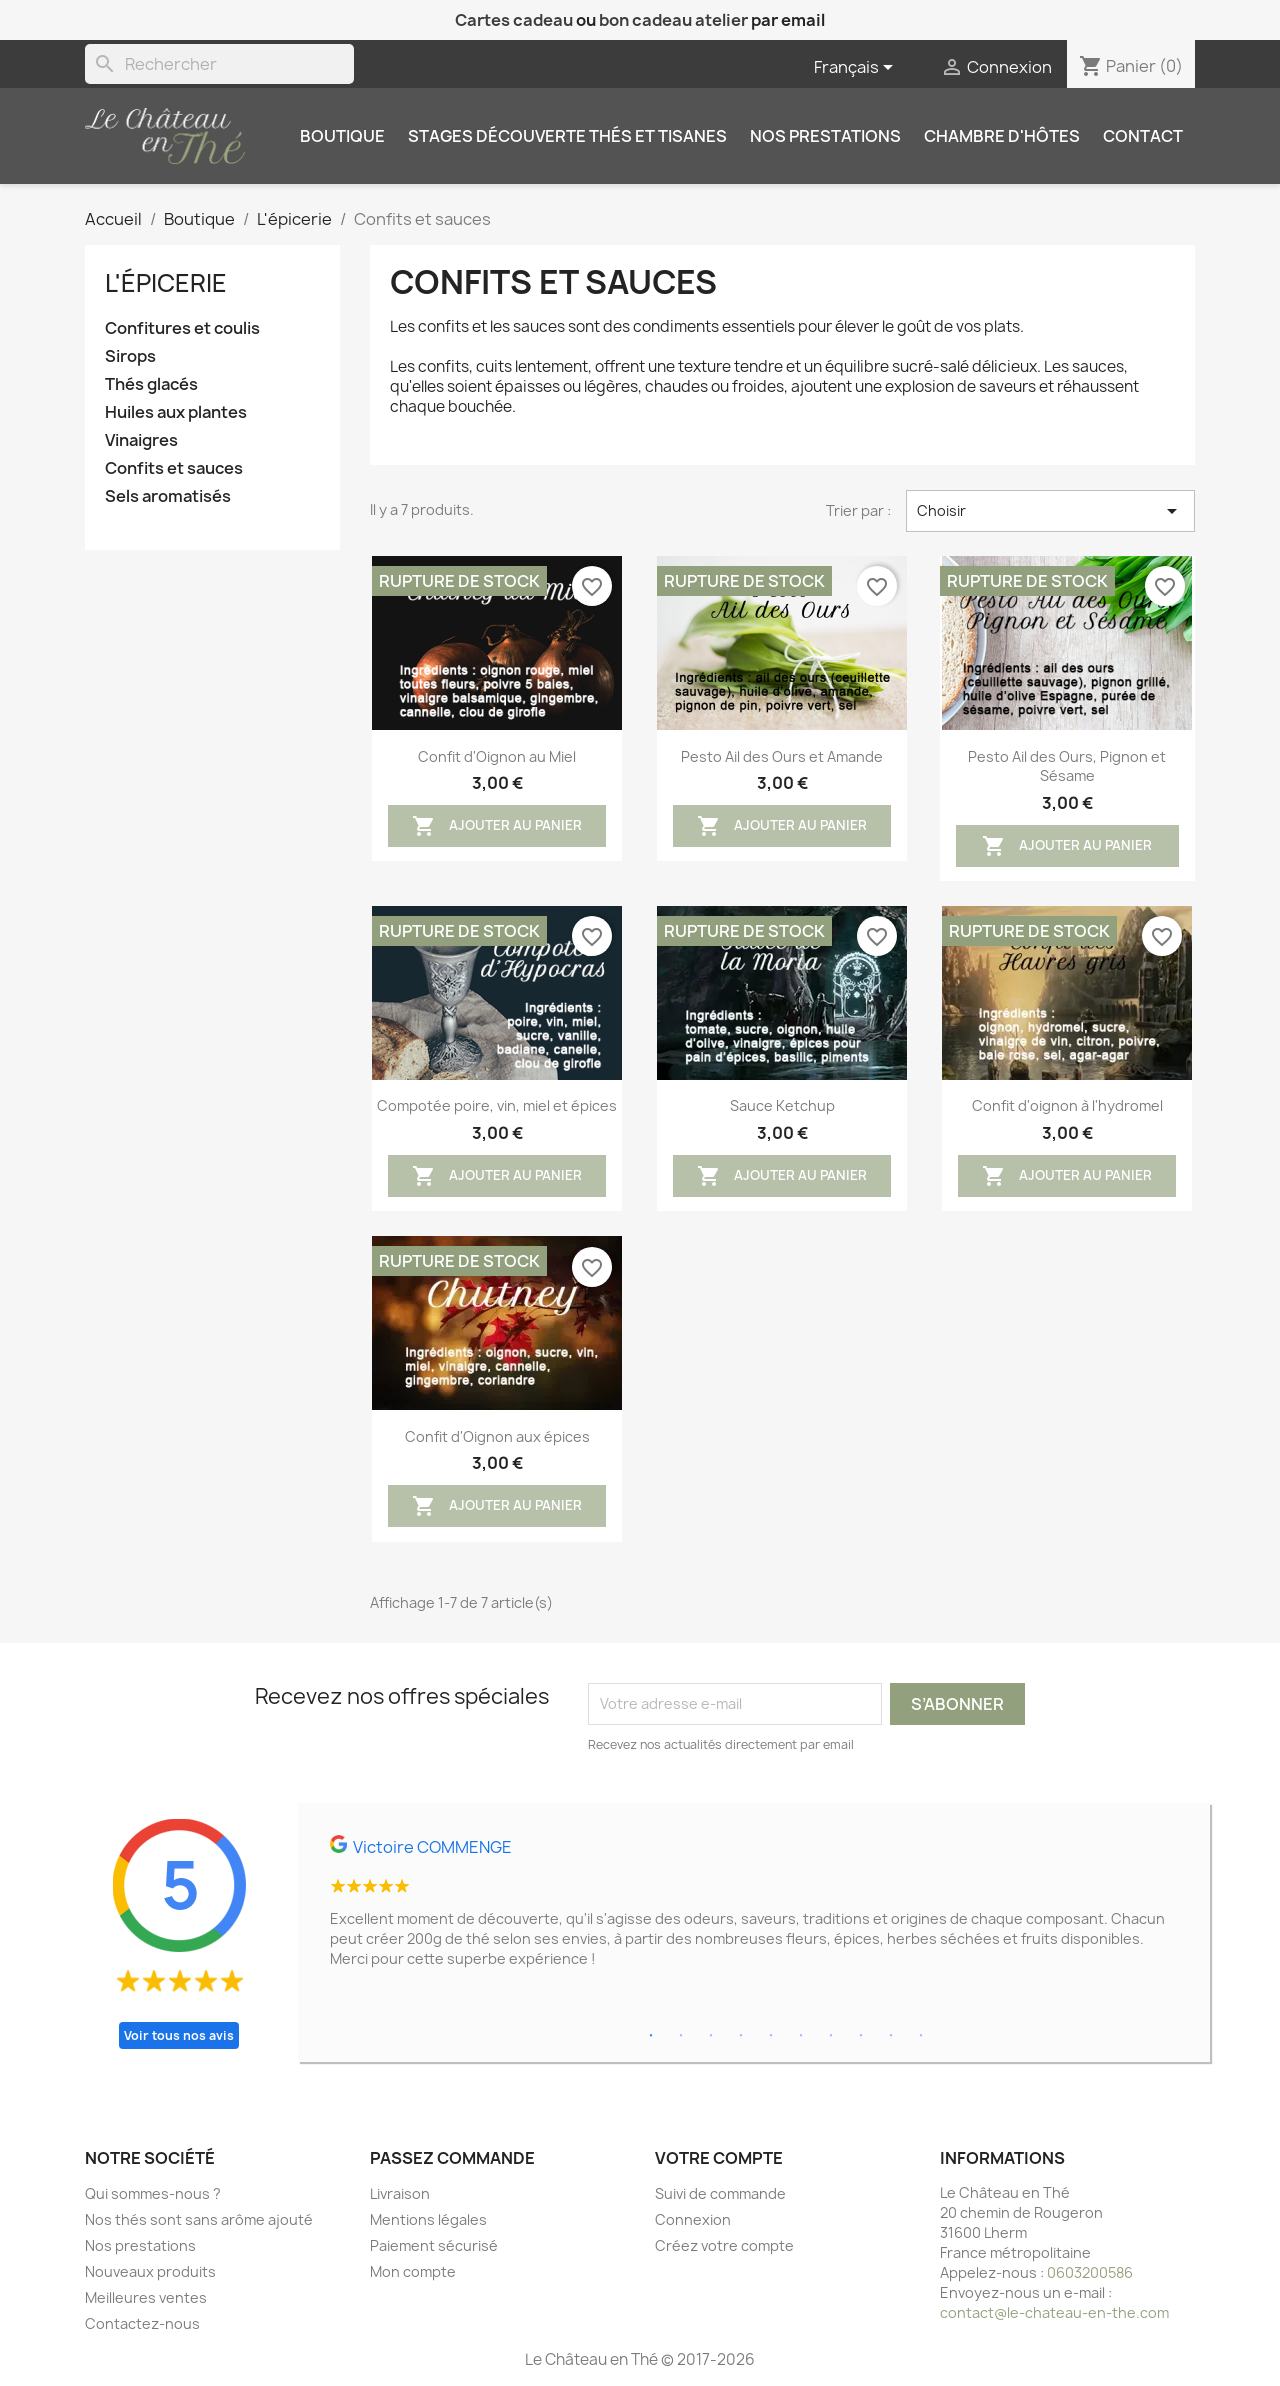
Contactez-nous (142, 2323)
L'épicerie (166, 283)
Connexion (693, 2219)
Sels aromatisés (168, 496)
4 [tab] (741, 2036)
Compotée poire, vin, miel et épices (497, 1105)
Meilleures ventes (146, 2297)
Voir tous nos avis (179, 2035)
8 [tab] (861, 2036)
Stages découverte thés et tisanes (567, 136)
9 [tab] (891, 2036)
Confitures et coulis (182, 328)
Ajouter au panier (497, 826)
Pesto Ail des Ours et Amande (782, 756)
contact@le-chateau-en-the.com (1054, 2312)
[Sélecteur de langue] (857, 68)
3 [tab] (711, 2036)
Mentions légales (428, 2219)
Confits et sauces (174, 468)
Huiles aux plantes (176, 412)
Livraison (400, 2193)
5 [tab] (771, 2036)
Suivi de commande (720, 2193)
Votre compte (719, 2158)
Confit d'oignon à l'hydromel (1067, 1105)
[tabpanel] (754, 1910)
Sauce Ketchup (782, 1105)
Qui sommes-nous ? (153, 2193)
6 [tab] (801, 2036)
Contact (1143, 136)
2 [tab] (681, 2036)
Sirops (130, 356)
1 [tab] (651, 2036)
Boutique (342, 136)
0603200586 (1090, 2272)
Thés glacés (151, 384)
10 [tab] (921, 2036)
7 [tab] (831, 2036)
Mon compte (413, 2271)
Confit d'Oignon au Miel (497, 756)
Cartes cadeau (514, 20)
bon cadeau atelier (673, 20)
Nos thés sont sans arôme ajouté (199, 2219)
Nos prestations (825, 136)
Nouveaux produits (150, 2271)
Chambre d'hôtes (1002, 136)
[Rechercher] (219, 64)
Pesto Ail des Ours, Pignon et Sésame (1067, 766)
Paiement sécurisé (434, 2245)
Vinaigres (141, 440)
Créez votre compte (724, 2245)
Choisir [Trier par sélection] (1050, 511)
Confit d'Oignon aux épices (497, 1436)
